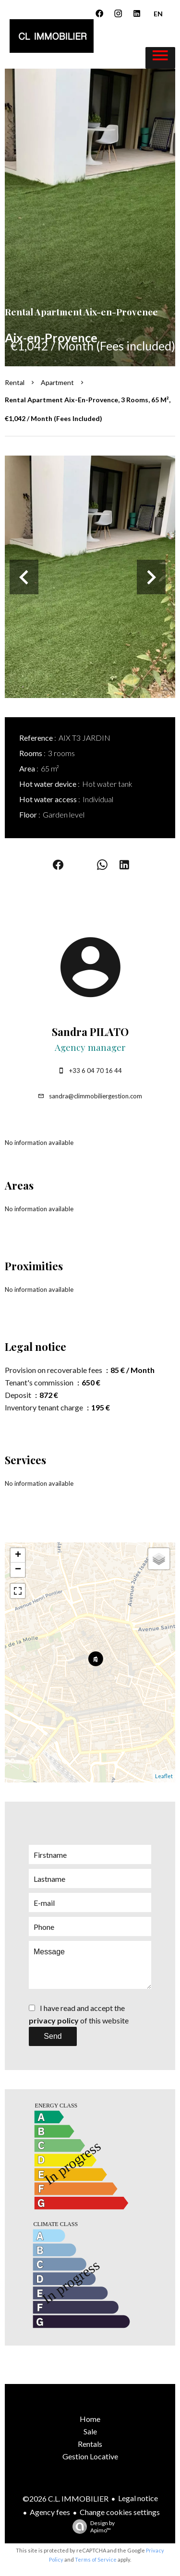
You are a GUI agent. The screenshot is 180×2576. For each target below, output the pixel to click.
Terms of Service (96, 2559)
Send (52, 2036)
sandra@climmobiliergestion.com (95, 1096)
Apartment (57, 382)
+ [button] (18, 1555)
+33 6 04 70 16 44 (95, 1070)
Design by (91, 2526)
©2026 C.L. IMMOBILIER (65, 2498)
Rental (14, 382)
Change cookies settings (120, 2511)
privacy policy (54, 2020)
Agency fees (50, 2511)
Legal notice (138, 2498)
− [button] (18, 1570)
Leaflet (164, 1776)
